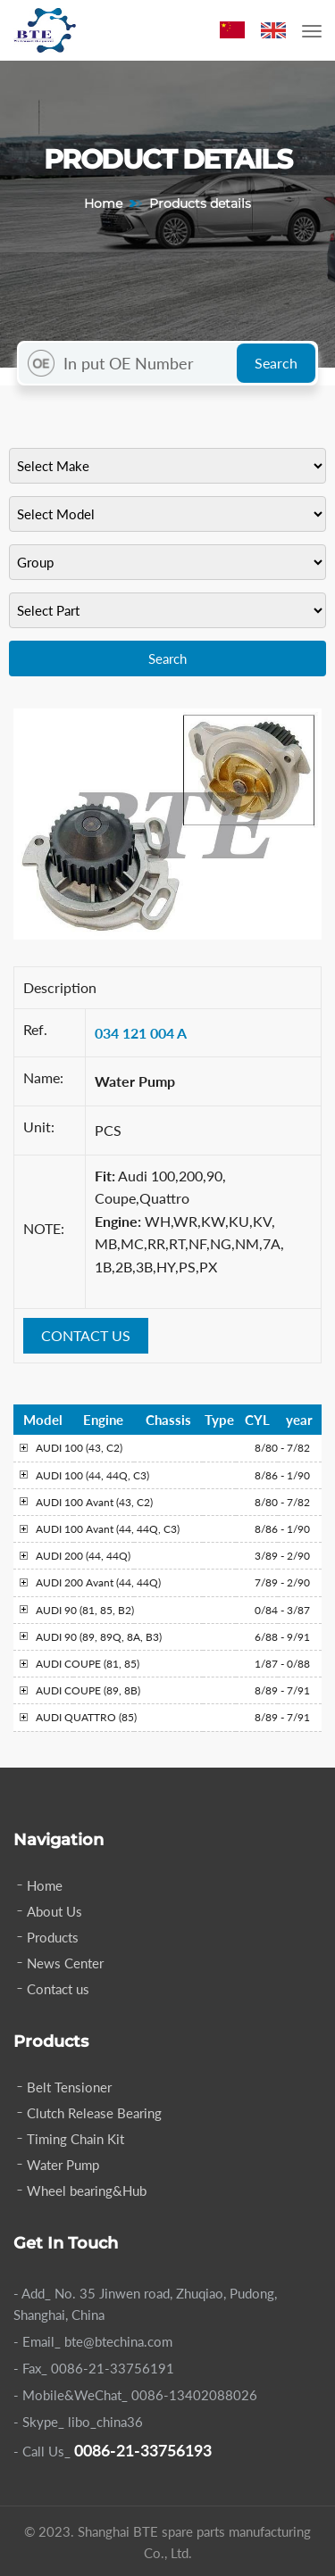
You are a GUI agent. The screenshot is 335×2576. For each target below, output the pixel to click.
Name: (43, 1077)
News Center (65, 1963)
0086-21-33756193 (143, 2450)
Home (103, 203)
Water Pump (63, 2165)
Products (53, 1937)
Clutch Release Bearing (94, 2113)
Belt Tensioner (69, 2087)
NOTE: (43, 1228)
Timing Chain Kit (75, 2139)
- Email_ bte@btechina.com (92, 2341)
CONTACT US (85, 1335)
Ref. (35, 1029)
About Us (54, 1911)
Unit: (38, 1126)
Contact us (58, 1989)
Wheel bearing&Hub (87, 2191)
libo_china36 (105, 2422)
